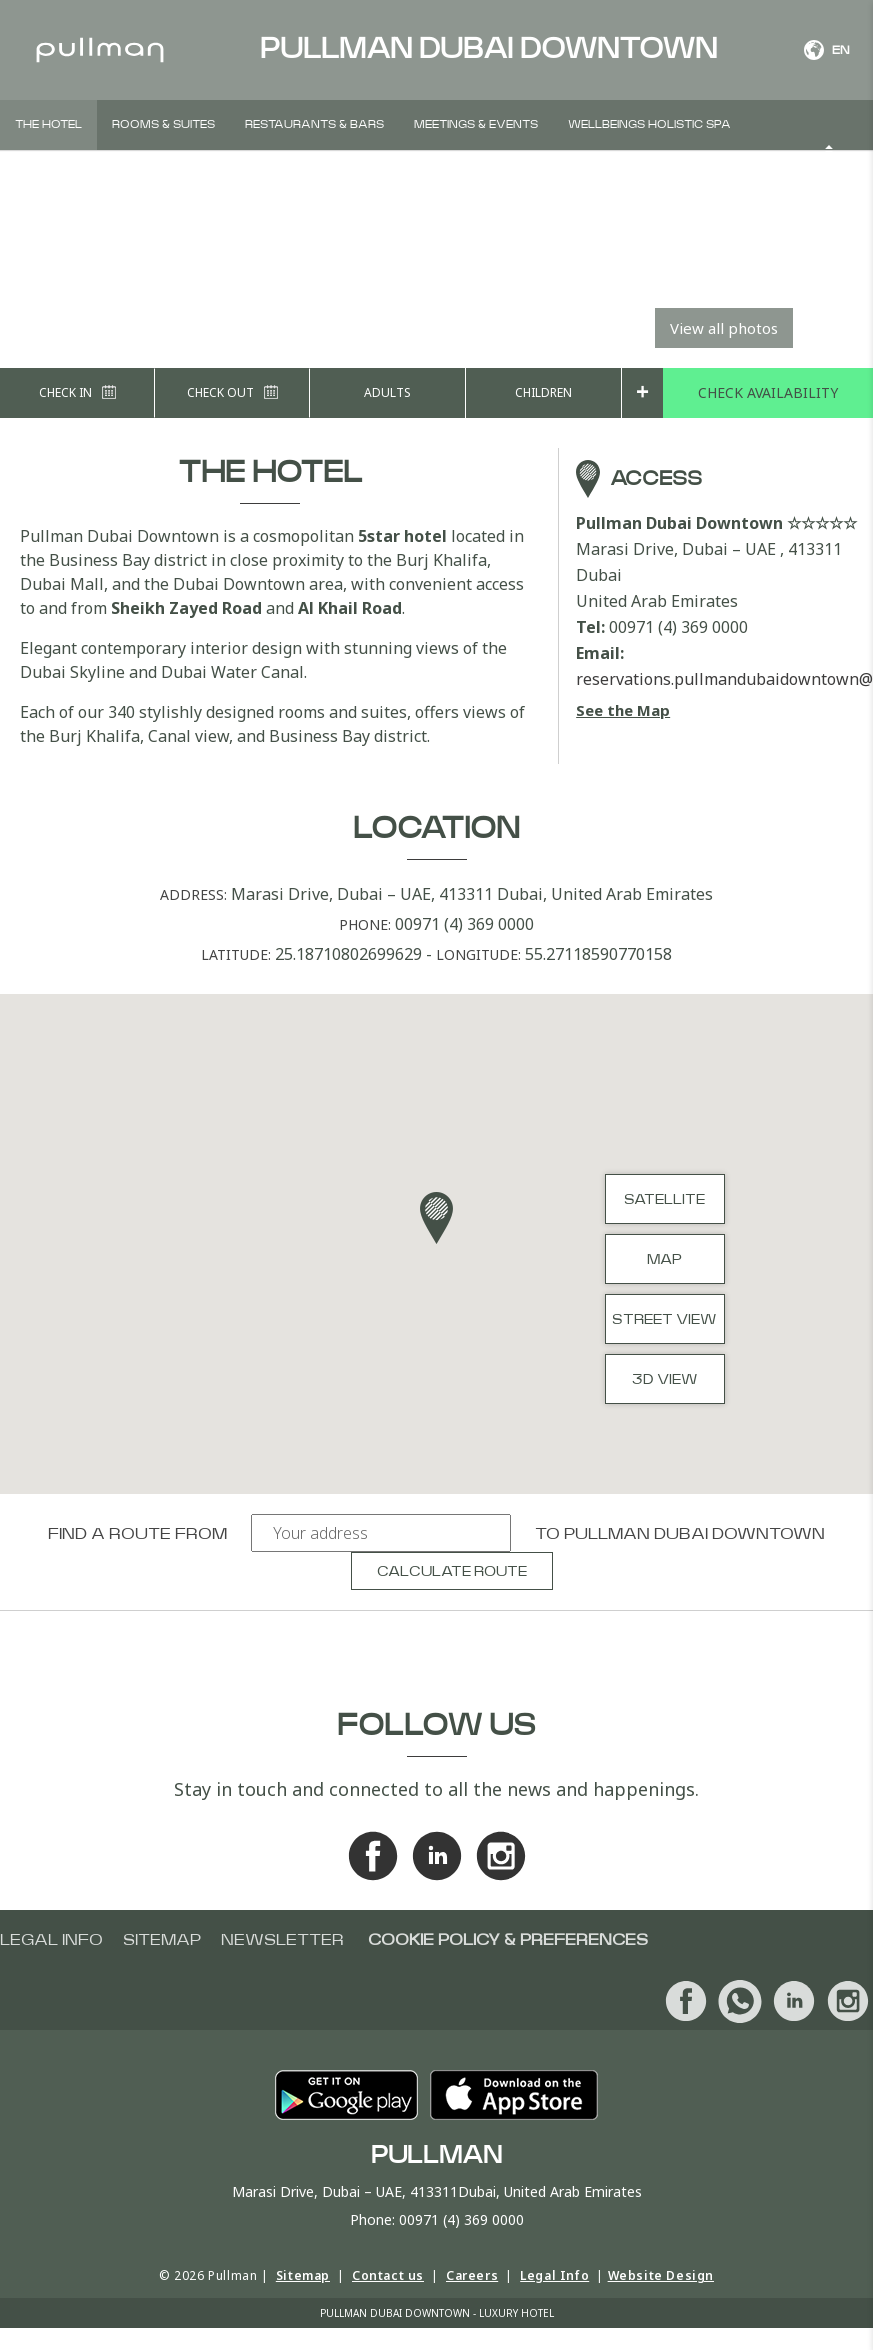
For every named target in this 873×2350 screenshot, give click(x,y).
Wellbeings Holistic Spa (649, 124)
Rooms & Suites (163, 124)
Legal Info (554, 2275)
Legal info (51, 1940)
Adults (387, 392)
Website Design (661, 2275)
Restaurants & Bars (314, 124)
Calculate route (452, 1572)
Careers (472, 2275)
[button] (436, 1218)
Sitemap (162, 1940)
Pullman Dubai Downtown (694, 1534)
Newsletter (282, 1940)
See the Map (623, 710)
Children (543, 392)
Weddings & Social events (103, 174)
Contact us (388, 2275)
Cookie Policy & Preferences (508, 1940)
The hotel (48, 124)
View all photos (724, 328)
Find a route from (137, 1534)
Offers (245, 174)
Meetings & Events (476, 124)
